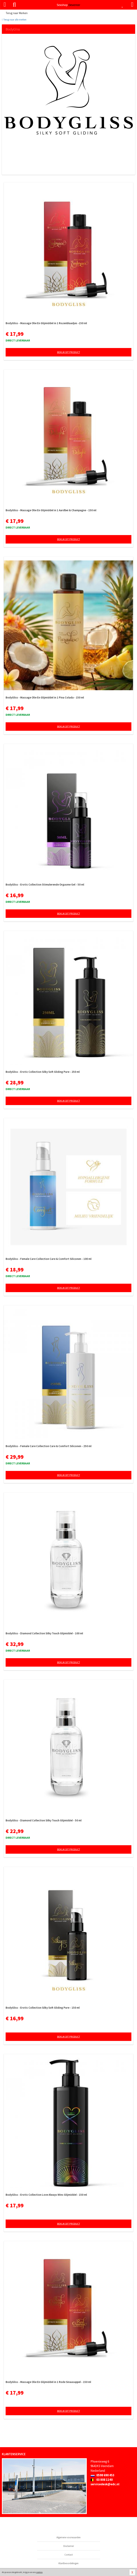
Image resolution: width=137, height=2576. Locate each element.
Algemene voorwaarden (68, 2537)
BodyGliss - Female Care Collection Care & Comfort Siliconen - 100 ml (48, 1259)
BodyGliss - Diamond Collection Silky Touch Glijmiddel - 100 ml (44, 1633)
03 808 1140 (102, 2480)
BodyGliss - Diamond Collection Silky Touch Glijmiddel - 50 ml (44, 1820)
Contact (68, 2554)
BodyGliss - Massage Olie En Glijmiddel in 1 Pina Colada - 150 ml (45, 697)
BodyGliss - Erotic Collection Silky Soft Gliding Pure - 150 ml (43, 2007)
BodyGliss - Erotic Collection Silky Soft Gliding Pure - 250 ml (43, 1072)
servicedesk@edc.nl (105, 2484)
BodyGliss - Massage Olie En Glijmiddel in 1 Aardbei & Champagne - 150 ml (51, 510)
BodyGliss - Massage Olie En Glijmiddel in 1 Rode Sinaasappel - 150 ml (48, 2382)
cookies (39, 2572)
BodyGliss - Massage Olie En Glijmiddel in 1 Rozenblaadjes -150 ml (46, 323)
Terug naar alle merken (14, 19)
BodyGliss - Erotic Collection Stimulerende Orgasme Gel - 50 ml (45, 884)
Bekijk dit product (68, 352)
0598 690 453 (102, 2475)
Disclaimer (68, 2546)
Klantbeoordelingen (68, 2563)
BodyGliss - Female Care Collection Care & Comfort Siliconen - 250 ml (48, 1446)
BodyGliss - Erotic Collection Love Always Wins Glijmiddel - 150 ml (46, 2194)
